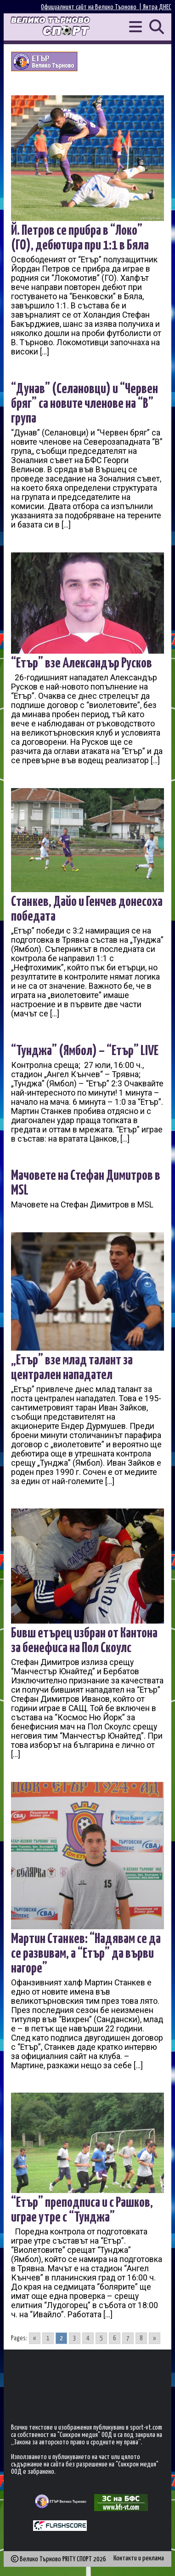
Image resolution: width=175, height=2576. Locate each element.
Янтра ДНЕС (157, 7)
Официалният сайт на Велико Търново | (92, 7)
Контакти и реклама (138, 2558)
